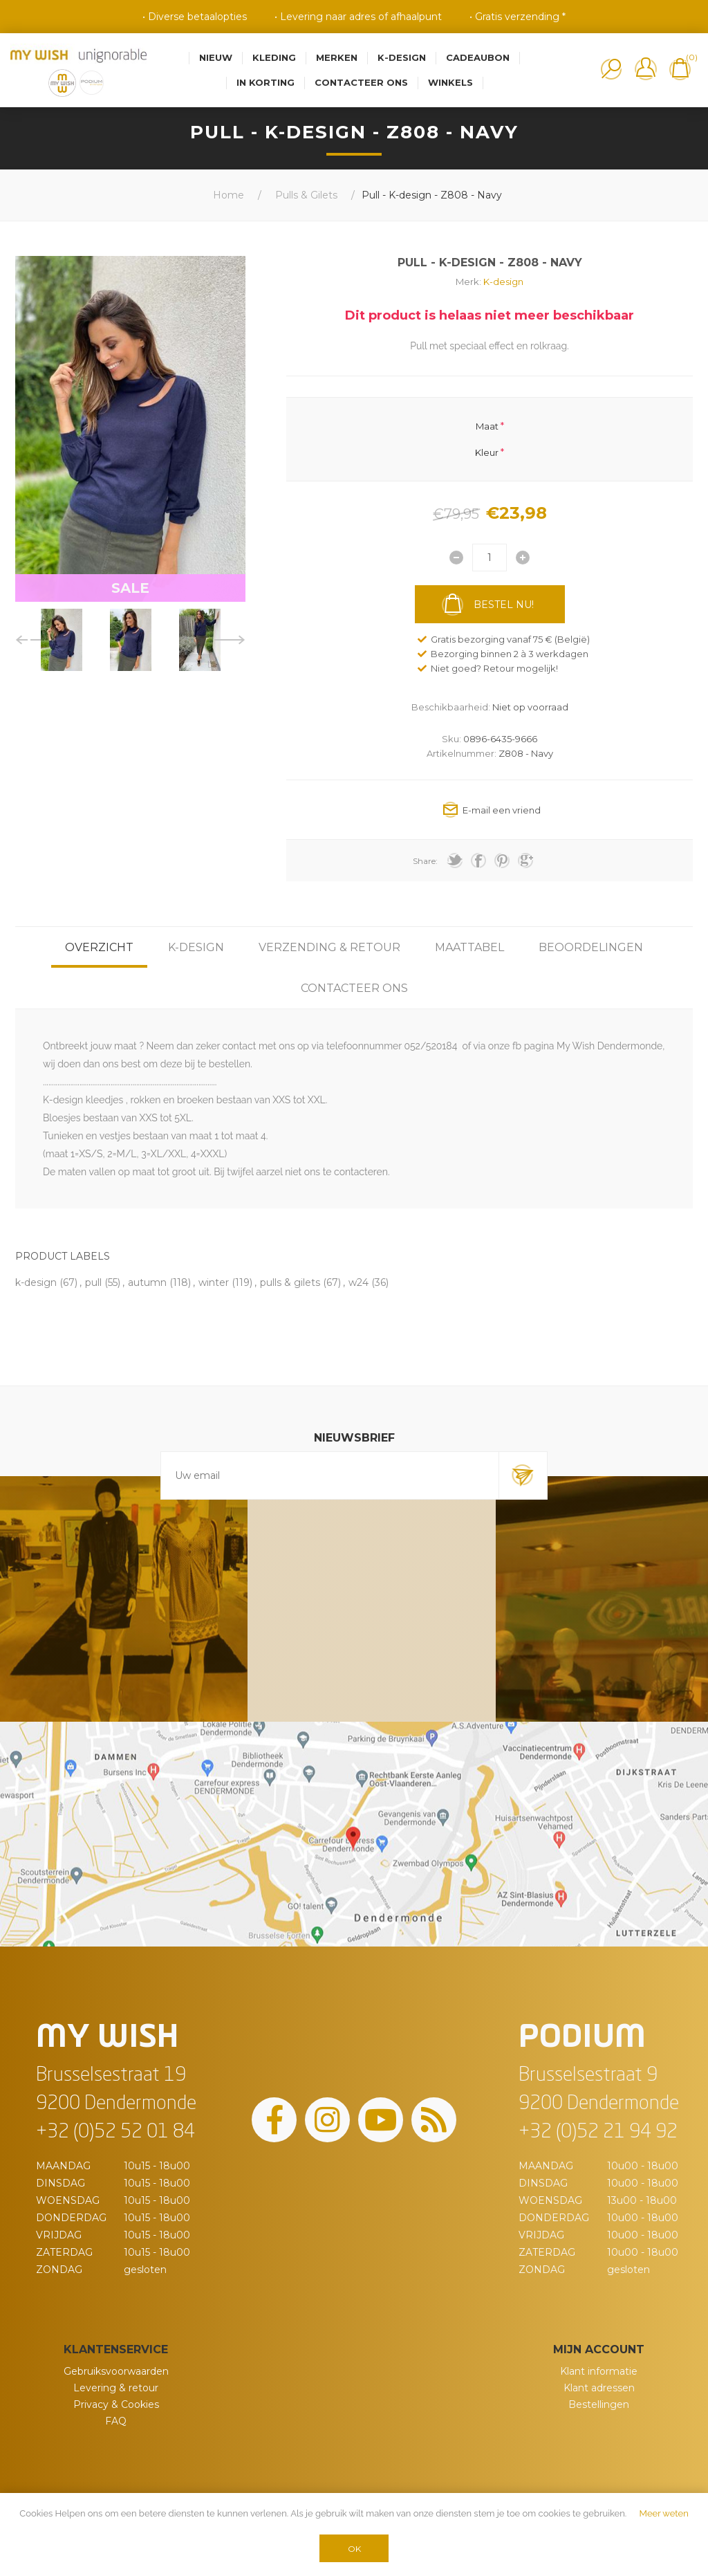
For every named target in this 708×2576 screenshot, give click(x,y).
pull (93, 1282)
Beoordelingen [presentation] (591, 947)
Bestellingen (598, 2404)
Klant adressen (599, 2388)
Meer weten (664, 2513)
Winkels (450, 82)
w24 (358, 1282)
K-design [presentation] (196, 947)
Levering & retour (115, 2388)
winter (213, 1282)
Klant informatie (598, 2371)
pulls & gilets (290, 1282)
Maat (487, 425)
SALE (130, 588)
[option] (61, 639)
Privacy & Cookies (116, 2404)
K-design (503, 281)
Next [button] (229, 640)
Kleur (487, 452)
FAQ (116, 2421)
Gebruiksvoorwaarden (116, 2371)
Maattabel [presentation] (469, 947)
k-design (36, 1282)
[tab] (99, 947)
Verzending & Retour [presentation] (329, 947)
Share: (425, 861)
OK (354, 2548)
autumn (147, 1282)
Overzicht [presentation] (99, 947)
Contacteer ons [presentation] (354, 988)
